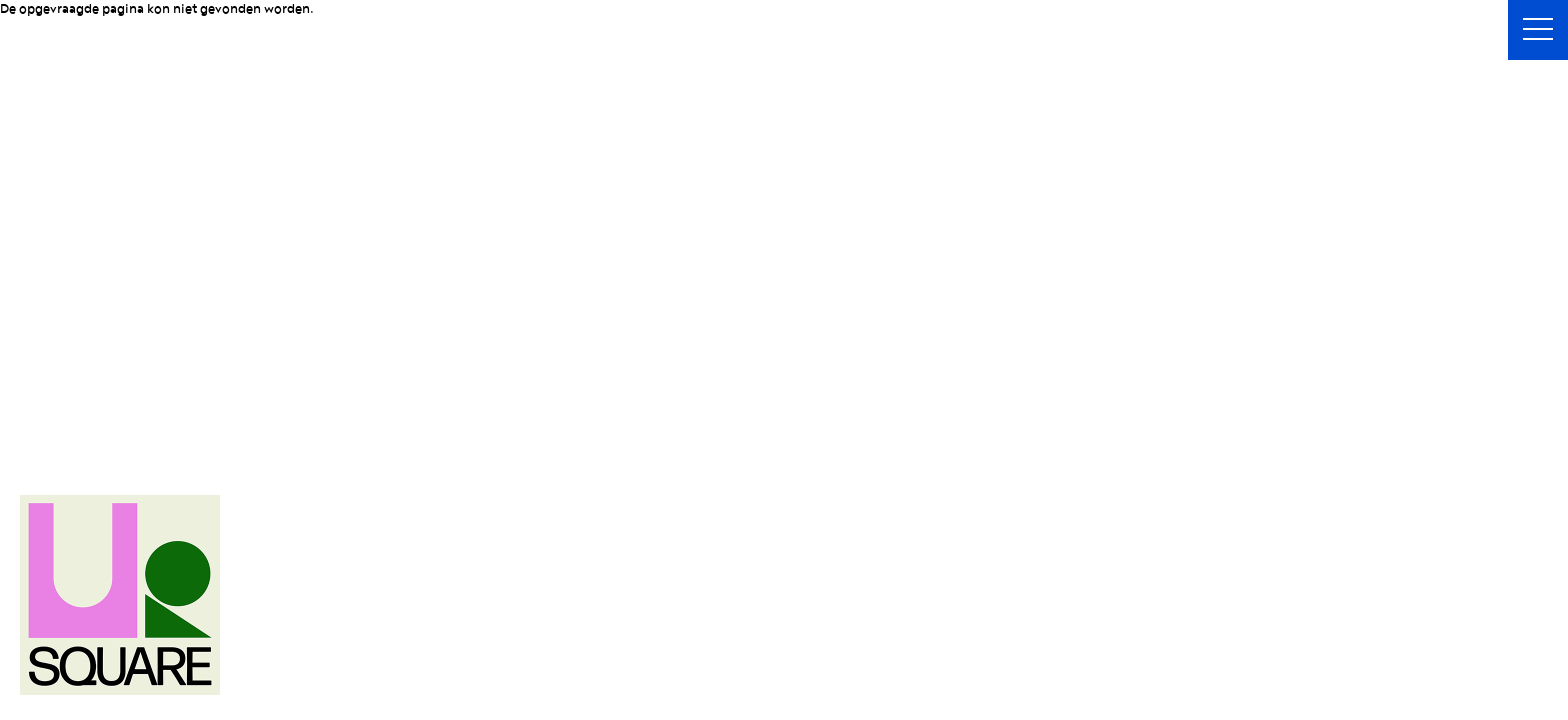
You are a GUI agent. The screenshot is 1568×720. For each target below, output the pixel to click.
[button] (1538, 30)
